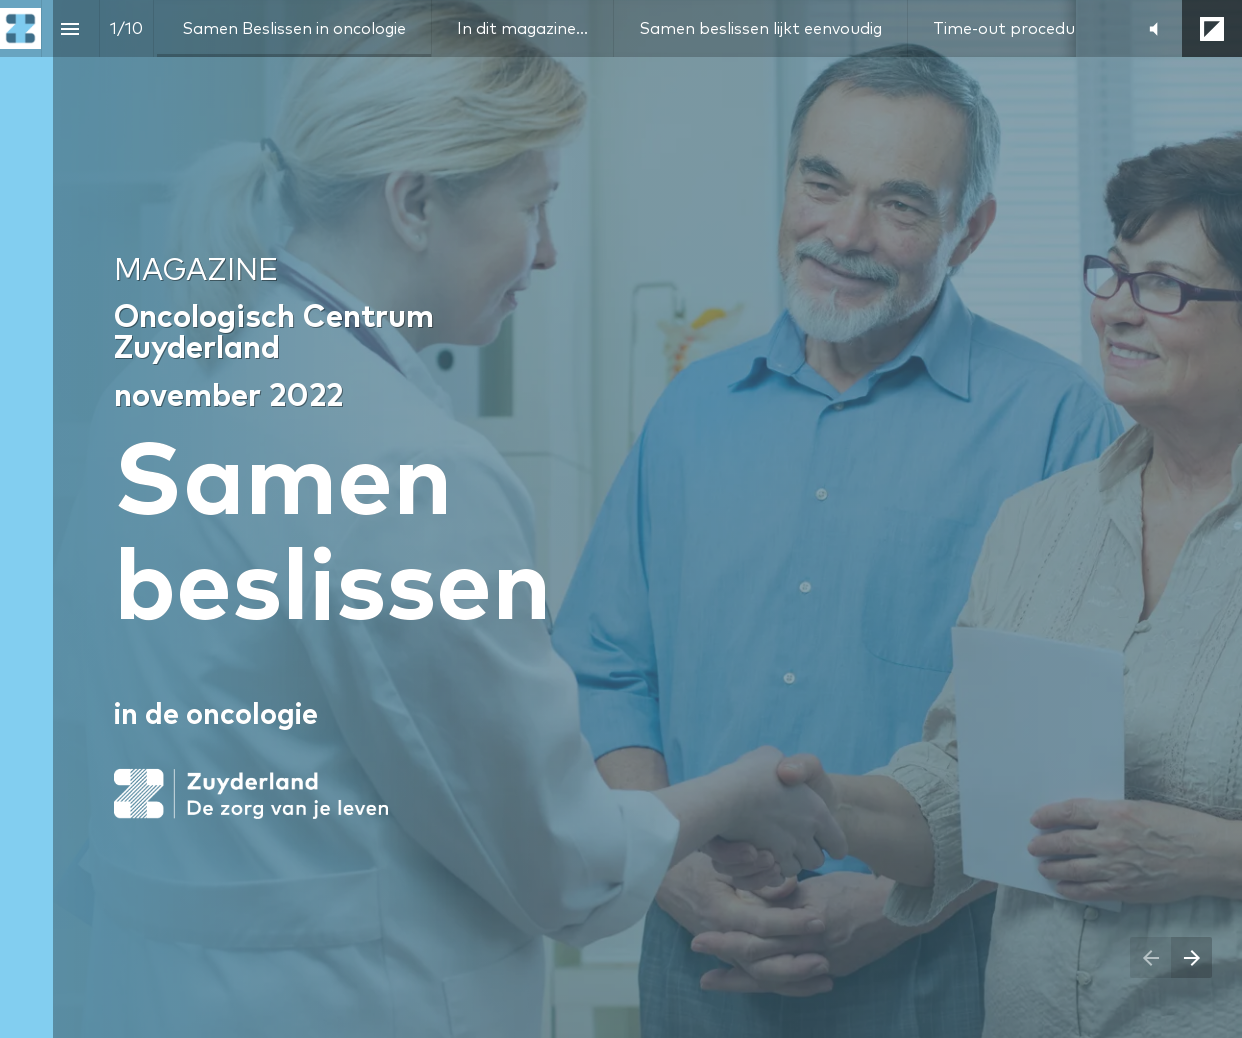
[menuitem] (294, 28)
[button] (1153, 28)
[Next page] (1191, 957)
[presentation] (621, 519)
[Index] (70, 28)
